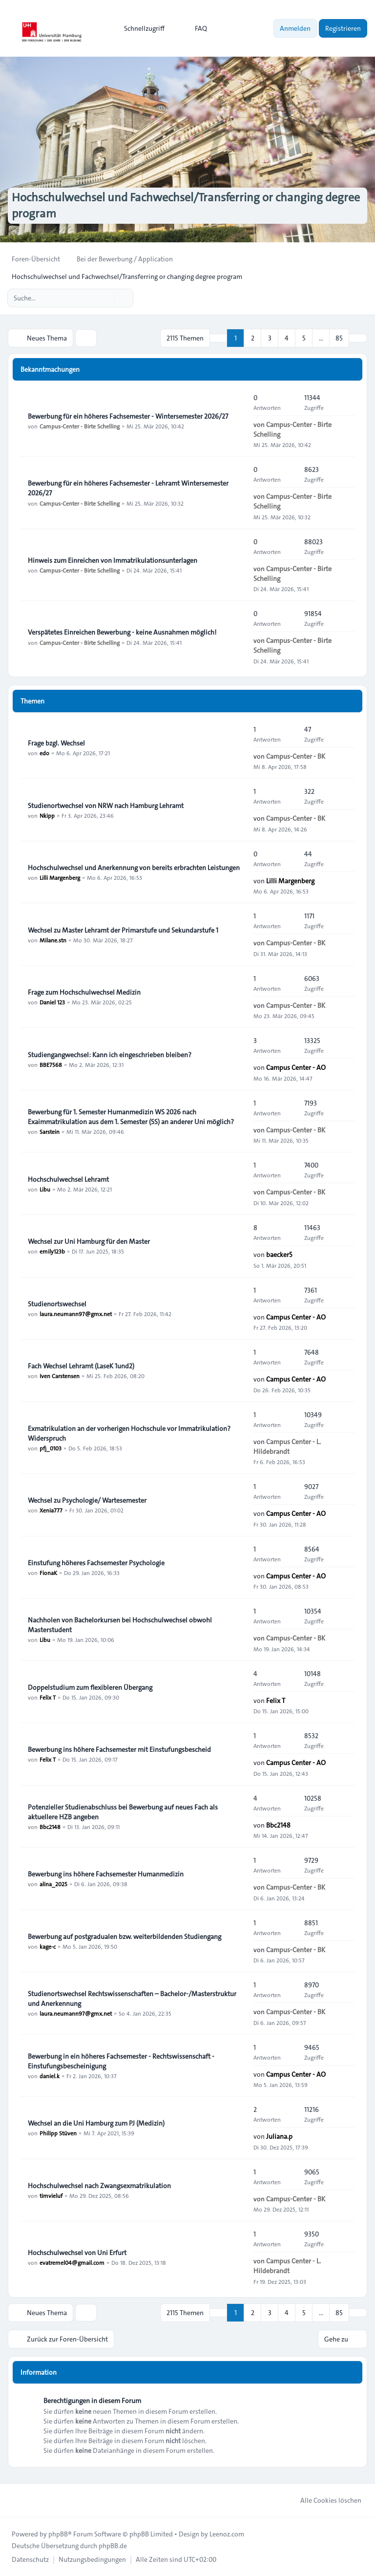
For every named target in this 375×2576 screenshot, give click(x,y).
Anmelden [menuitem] (295, 28)
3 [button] (269, 338)
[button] (358, 338)
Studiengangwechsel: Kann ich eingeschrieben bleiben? (109, 1055)
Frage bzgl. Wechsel (56, 743)
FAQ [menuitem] (194, 28)
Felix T (48, 1697)
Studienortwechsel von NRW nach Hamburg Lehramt (106, 805)
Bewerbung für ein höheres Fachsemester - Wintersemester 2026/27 (128, 416)
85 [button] (339, 338)
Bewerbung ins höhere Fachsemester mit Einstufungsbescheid (119, 1749)
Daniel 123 (52, 1002)
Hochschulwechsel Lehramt (68, 1179)
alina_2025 (53, 1884)
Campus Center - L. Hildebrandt (287, 1446)
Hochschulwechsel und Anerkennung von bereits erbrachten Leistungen (134, 868)
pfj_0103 (51, 1448)
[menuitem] (139, 28)
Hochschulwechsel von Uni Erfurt (77, 2252)
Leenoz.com (226, 2534)
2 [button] (252, 338)
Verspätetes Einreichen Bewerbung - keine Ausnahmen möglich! (122, 632)
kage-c (48, 1946)
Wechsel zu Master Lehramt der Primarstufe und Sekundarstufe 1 (123, 930)
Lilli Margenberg (60, 877)
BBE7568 (51, 1064)
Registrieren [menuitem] (343, 28)
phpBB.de (113, 2546)
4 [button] (287, 338)
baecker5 (279, 1254)
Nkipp (47, 815)
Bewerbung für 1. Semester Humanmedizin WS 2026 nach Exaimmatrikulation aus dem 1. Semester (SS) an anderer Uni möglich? (131, 1117)
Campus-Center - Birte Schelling (80, 426)
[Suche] (105, 298)
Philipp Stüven (58, 2133)
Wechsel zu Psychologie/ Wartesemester (87, 1500)
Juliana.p (279, 2136)
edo (44, 753)
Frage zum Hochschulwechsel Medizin (84, 992)
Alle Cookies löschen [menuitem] (324, 2500)
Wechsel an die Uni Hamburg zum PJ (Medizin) (96, 2123)
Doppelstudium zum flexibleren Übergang (90, 1687)
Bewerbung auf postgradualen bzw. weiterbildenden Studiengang (124, 1936)
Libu (45, 1189)
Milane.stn (53, 940)
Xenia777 (51, 1510)
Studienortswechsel (57, 1304)
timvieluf (51, 2195)
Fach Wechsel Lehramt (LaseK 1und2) (81, 1366)
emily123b (52, 1251)
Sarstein (50, 1131)
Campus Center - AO (296, 1067)
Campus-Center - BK (295, 756)
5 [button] (304, 338)
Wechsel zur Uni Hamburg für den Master (89, 1241)
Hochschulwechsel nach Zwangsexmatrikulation (99, 2186)
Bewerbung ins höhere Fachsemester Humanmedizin (106, 1874)
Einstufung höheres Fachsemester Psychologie (96, 1563)
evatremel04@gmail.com (72, 2262)
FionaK (48, 1572)
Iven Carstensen (60, 1376)
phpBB (58, 2534)
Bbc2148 (50, 1827)
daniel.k (50, 2076)
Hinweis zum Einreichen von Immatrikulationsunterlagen (112, 560)
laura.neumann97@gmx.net (76, 1314)
